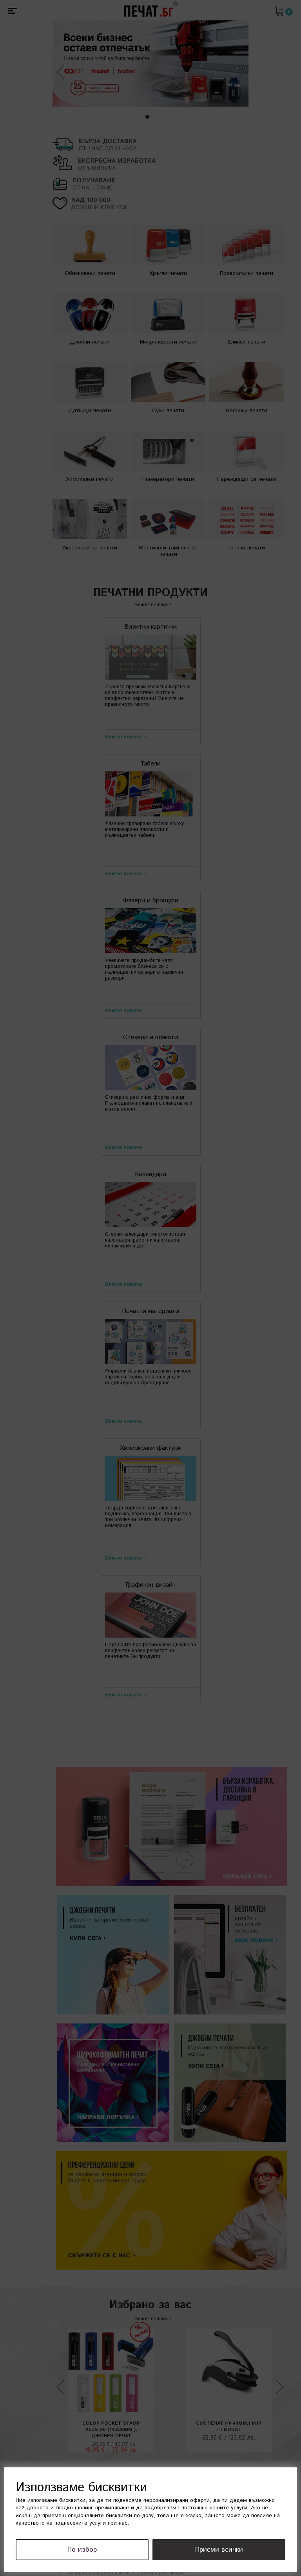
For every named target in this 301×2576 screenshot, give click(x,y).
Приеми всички (225, 2550)
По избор (103, 2550)
